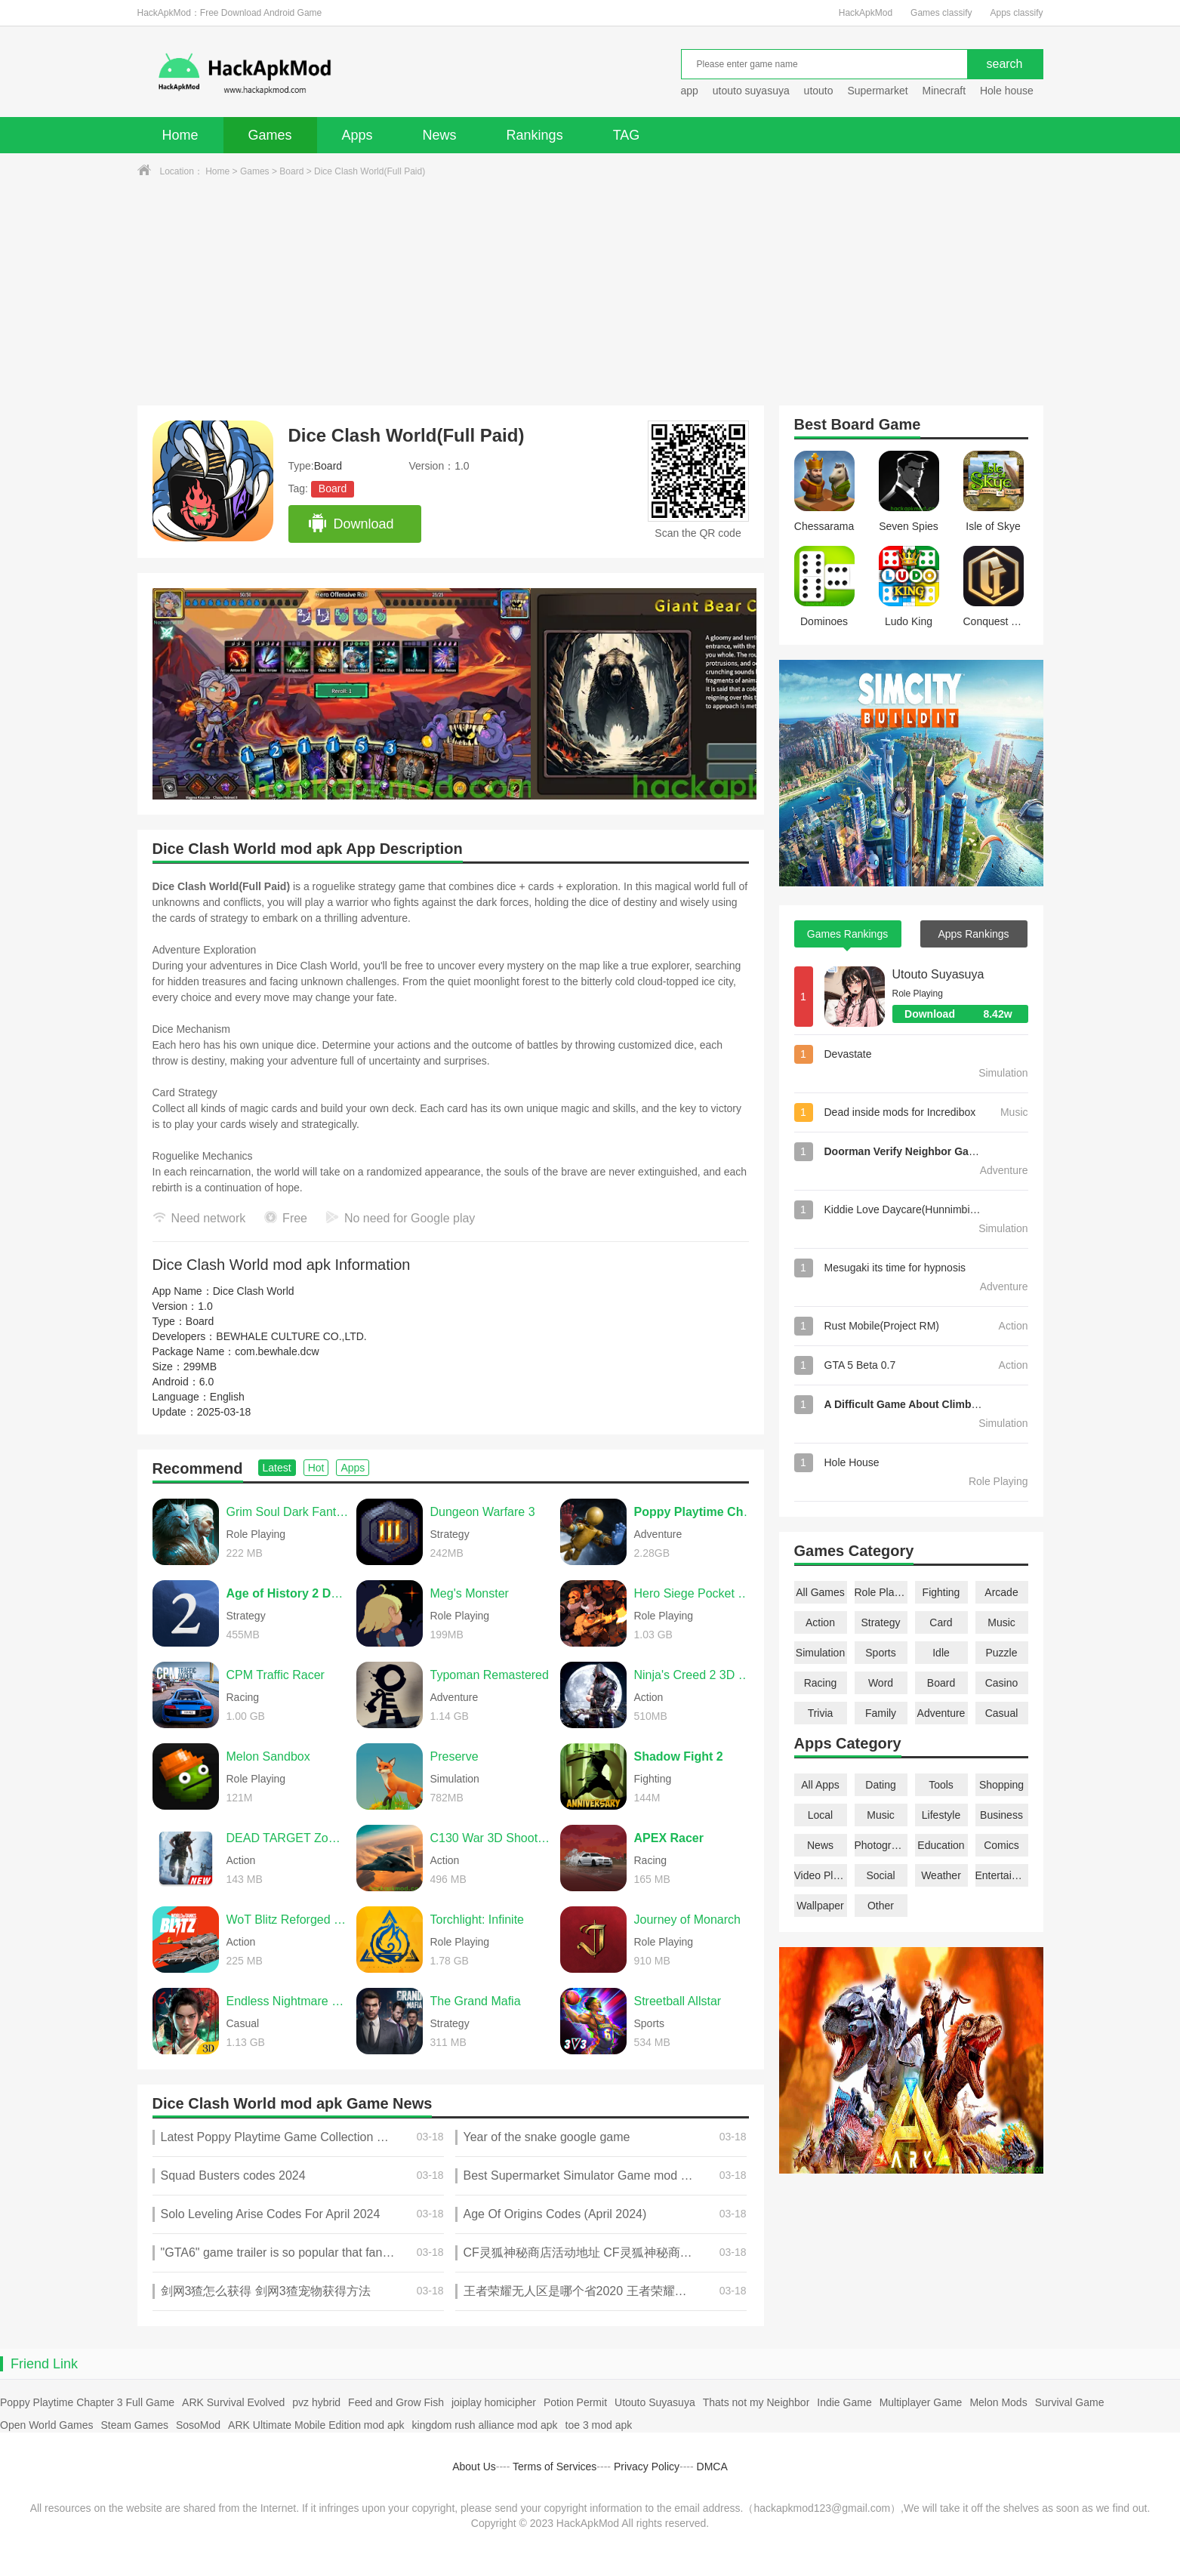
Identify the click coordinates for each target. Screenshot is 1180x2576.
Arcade (1001, 1592)
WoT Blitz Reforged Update (287, 1919)
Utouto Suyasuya (938, 974)
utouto (818, 91)
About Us (474, 2466)
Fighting (941, 1592)
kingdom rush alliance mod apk (485, 2425)
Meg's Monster (469, 1593)
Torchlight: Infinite (477, 1919)
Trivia (820, 1713)
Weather (941, 1875)
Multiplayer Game (921, 2402)
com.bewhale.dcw (277, 1351)
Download (350, 524)
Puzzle (1001, 1653)
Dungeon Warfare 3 (482, 1511)
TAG (626, 135)
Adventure (941, 1713)
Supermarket (877, 91)
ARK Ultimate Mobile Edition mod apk (316, 2425)
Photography (881, 1845)
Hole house (1008, 91)
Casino (1001, 1683)
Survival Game (1070, 2402)
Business (1001, 1815)
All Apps (820, 1785)
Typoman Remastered (489, 1675)
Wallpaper (820, 1906)
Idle (941, 1653)
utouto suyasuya (751, 91)
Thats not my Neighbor (756, 2402)
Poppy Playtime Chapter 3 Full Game (87, 2402)
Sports (880, 1653)
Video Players (820, 1875)
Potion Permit (575, 2402)
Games (270, 135)
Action (820, 1622)
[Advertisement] (590, 292)
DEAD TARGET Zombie (287, 1838)
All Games (820, 1592)
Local (820, 1815)
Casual (1001, 1713)
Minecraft (944, 91)
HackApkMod (865, 13)
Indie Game (844, 2402)
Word (880, 1683)
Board (291, 171)
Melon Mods (998, 2402)
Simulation (820, 1653)
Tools (941, 1785)
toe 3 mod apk (599, 2425)
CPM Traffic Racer (275, 1675)
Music (1001, 1622)
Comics (1001, 1845)
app (689, 91)
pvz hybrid (316, 2402)
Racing (820, 1683)
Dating (880, 1785)
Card (940, 1622)
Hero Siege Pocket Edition (695, 1593)
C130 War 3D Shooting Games (491, 1838)
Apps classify (1016, 13)
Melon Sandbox (268, 1756)
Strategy (880, 1622)
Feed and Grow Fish (396, 2402)
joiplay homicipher (493, 2402)
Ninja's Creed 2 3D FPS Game (695, 1675)
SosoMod (198, 2425)
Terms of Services (554, 2466)
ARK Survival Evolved (233, 2402)
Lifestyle (941, 1815)
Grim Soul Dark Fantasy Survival (287, 1511)
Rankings (535, 135)
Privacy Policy (646, 2466)
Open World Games (46, 2425)
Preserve (454, 1756)
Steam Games (134, 2425)
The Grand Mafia (475, 2001)
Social (880, 1875)
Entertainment (1001, 1875)
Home (180, 135)
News (440, 135)
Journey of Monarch (687, 1919)
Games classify (941, 13)
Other (880, 1906)
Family (880, 1713)
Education (940, 1845)
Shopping (1001, 1785)
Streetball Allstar (678, 2001)
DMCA (712, 2466)
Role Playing (881, 1592)
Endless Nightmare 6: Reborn (287, 2001)
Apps (357, 135)
